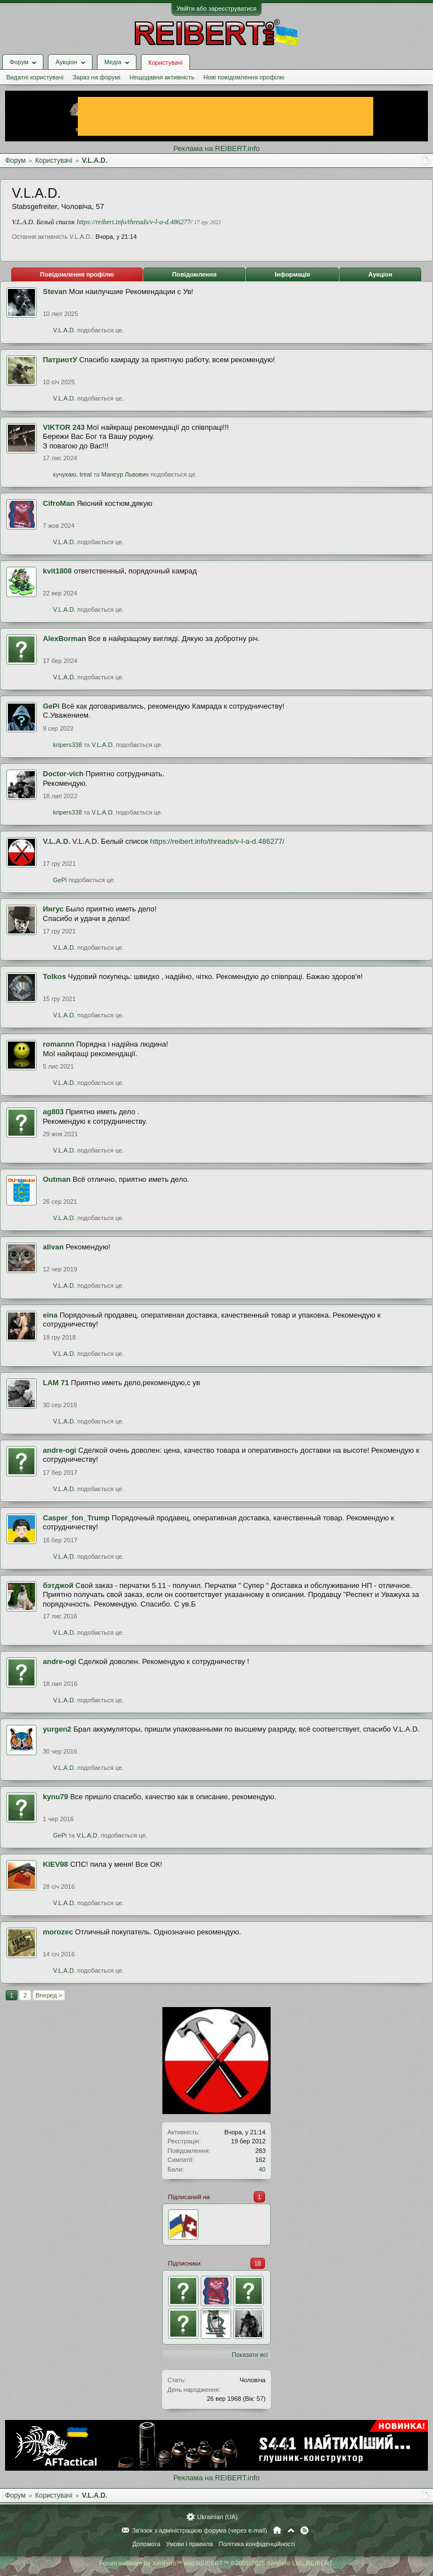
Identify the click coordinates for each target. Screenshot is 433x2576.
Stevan (55, 291)
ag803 (53, 1111)
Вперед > (49, 1995)
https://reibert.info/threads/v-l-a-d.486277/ (134, 222)
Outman (56, 1179)
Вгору (291, 2530)
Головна (277, 2530)
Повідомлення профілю (77, 274)
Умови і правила (189, 2544)
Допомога (146, 2544)
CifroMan (58, 503)
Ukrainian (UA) (217, 2516)
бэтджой (58, 1585)
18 (257, 2263)
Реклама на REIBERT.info (216, 148)
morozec (58, 1932)
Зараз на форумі (97, 77)
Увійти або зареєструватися (216, 8)
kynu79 (55, 1796)
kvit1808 (57, 571)
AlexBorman (64, 638)
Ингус (53, 909)
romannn (58, 1044)
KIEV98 (55, 1864)
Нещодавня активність (161, 77)
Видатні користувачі (35, 77)
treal (85, 474)
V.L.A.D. (64, 330)
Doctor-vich (63, 773)
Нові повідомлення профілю (244, 77)
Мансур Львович (125, 474)
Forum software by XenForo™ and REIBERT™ (216, 2563)
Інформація (292, 274)
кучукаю (64, 474)
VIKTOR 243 (64, 427)
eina (50, 1315)
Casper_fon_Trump (76, 1518)
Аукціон (380, 274)
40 (262, 2169)
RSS (304, 2530)
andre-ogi (59, 1450)
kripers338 (67, 744)
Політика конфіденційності (257, 2544)
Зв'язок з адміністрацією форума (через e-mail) (199, 2530)
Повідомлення (194, 274)
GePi (51, 706)
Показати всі (250, 2354)
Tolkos (54, 976)
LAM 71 (56, 1382)
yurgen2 (57, 1729)
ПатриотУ (60, 359)
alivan (53, 1247)
